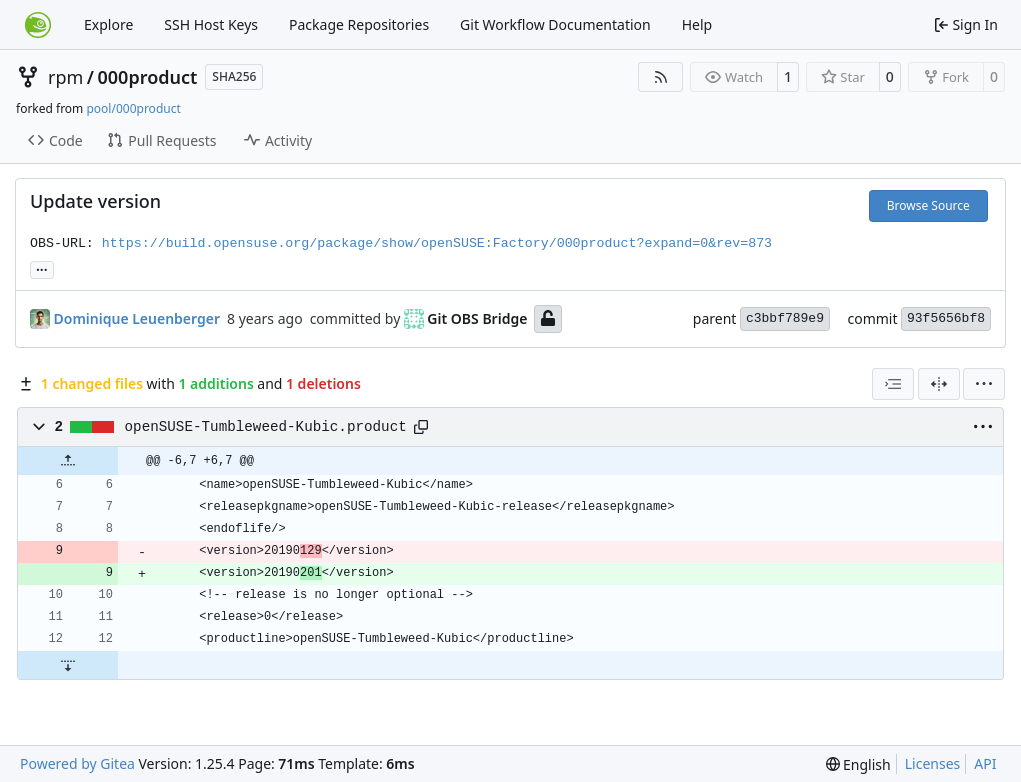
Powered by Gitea (77, 763)
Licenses (933, 763)
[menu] (984, 384)
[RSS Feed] (661, 77)
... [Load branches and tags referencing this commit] (42, 268)
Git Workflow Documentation (555, 24)
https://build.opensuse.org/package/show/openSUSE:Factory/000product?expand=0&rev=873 (437, 243)
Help (697, 24)
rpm (65, 77)
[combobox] (893, 384)
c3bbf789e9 (785, 318)
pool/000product (133, 108)
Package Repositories (359, 24)
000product (148, 77)
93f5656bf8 (946, 318)
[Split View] (939, 384)
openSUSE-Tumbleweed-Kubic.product (266, 427)
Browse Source (928, 205)
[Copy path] (421, 427)
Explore (108, 24)
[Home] (38, 25)
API (985, 763)
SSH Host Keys (211, 24)
